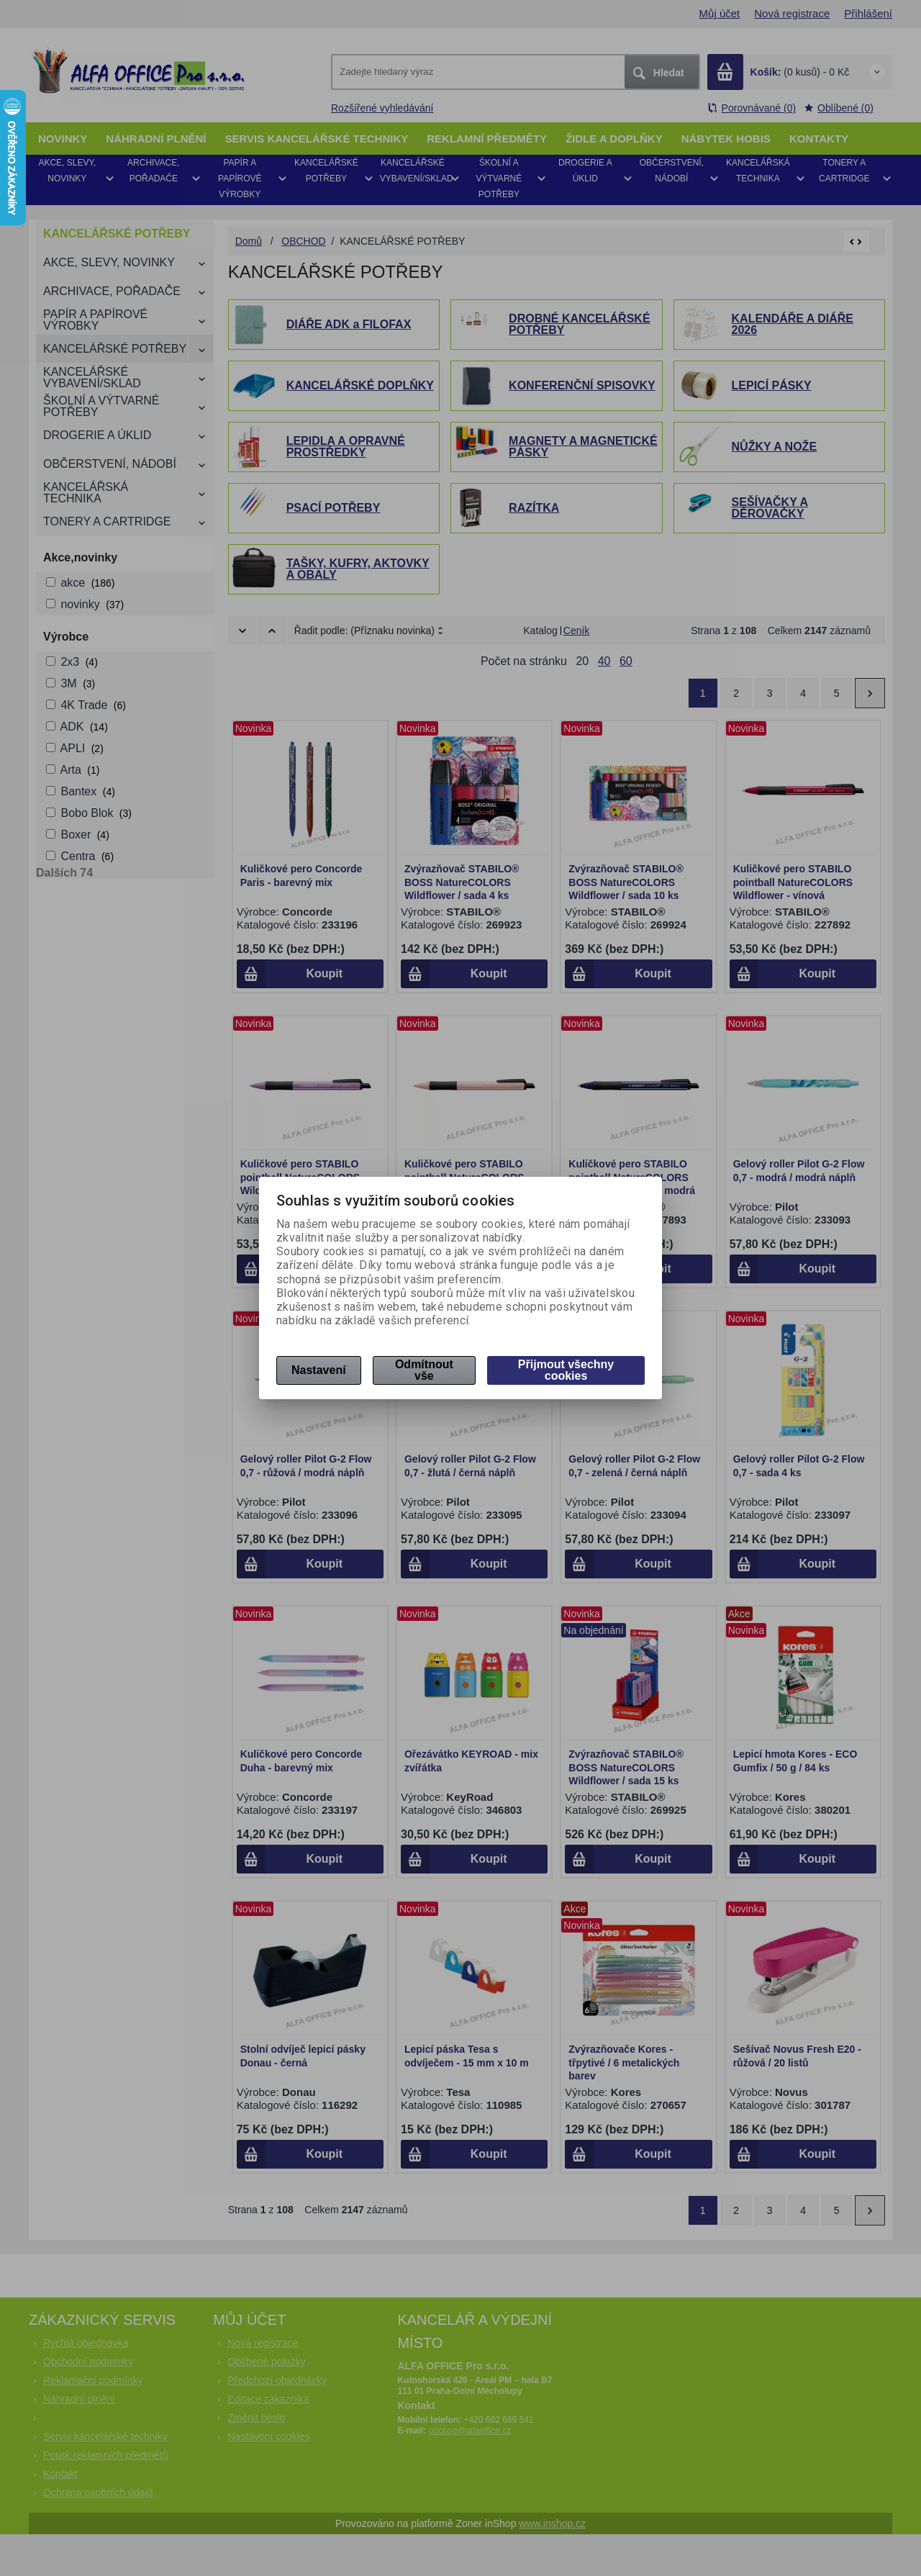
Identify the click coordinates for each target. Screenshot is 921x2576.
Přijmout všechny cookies (566, 1370)
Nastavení (318, 1370)
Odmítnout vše (424, 1370)
